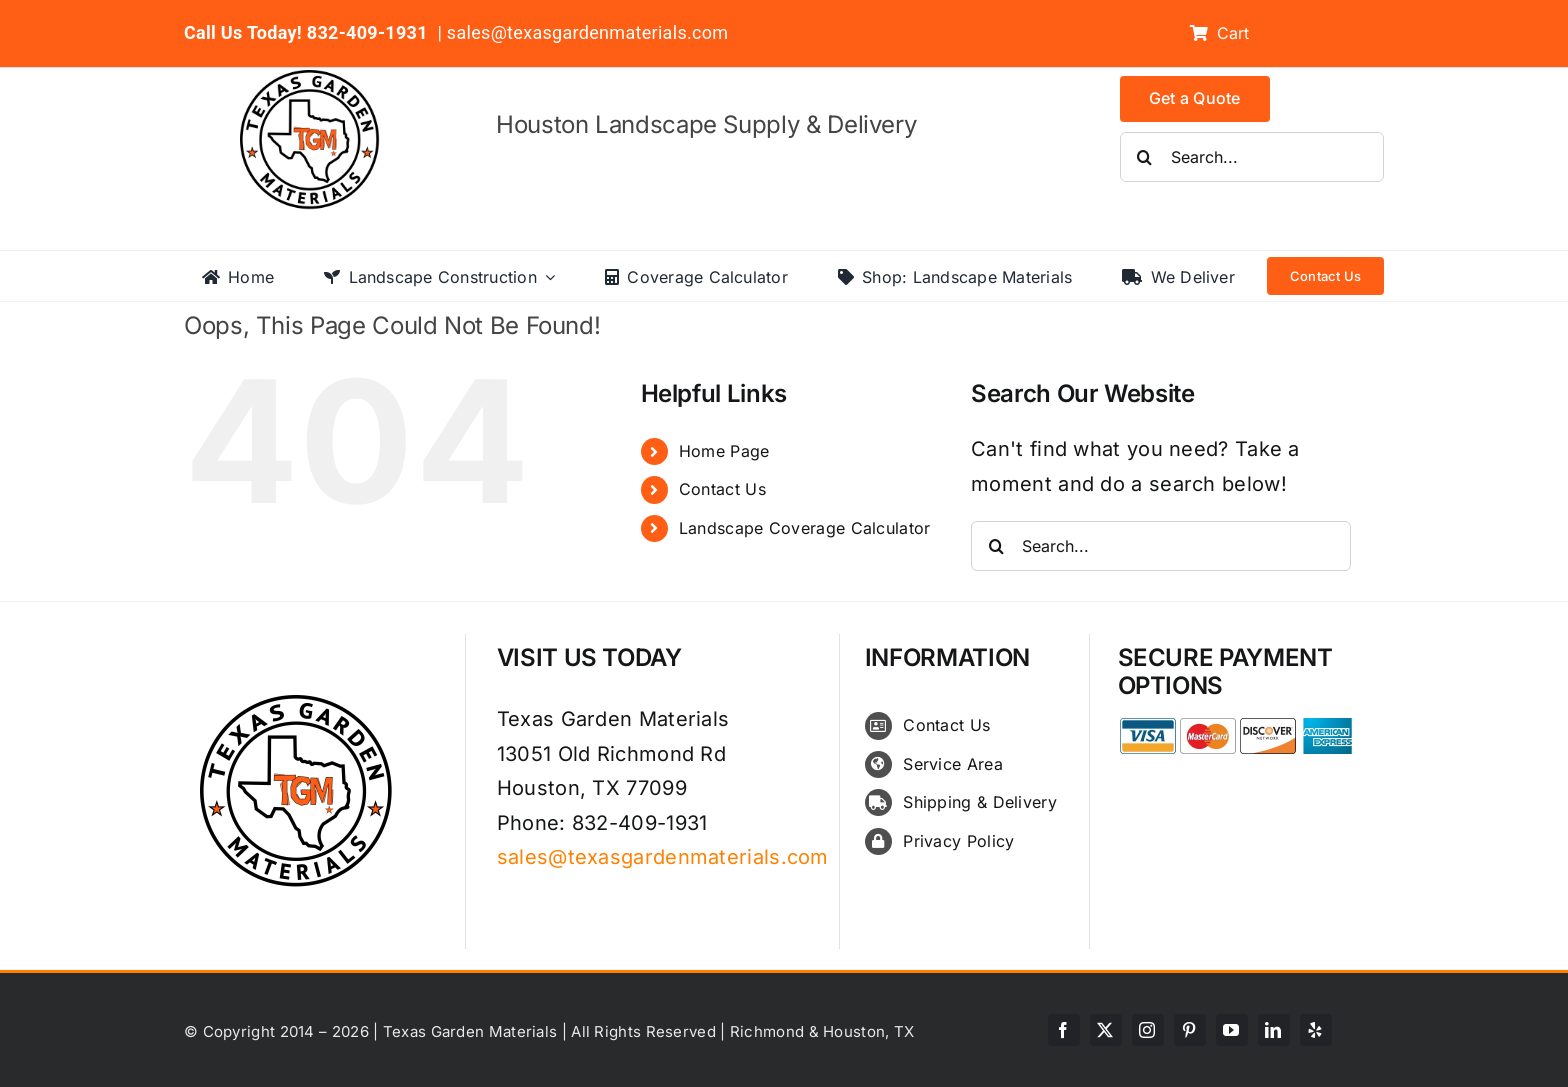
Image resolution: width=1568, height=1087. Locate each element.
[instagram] (1148, 1030)
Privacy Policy (958, 841)
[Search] (1145, 157)
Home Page (724, 451)
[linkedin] (1274, 1030)
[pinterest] (1190, 1030)
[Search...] (1252, 157)
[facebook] (1064, 1030)
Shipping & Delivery (980, 802)
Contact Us (722, 489)
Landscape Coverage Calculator (805, 528)
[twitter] (1106, 1030)
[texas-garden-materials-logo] (312, 80)
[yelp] (1316, 1030)
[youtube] (1232, 1030)
